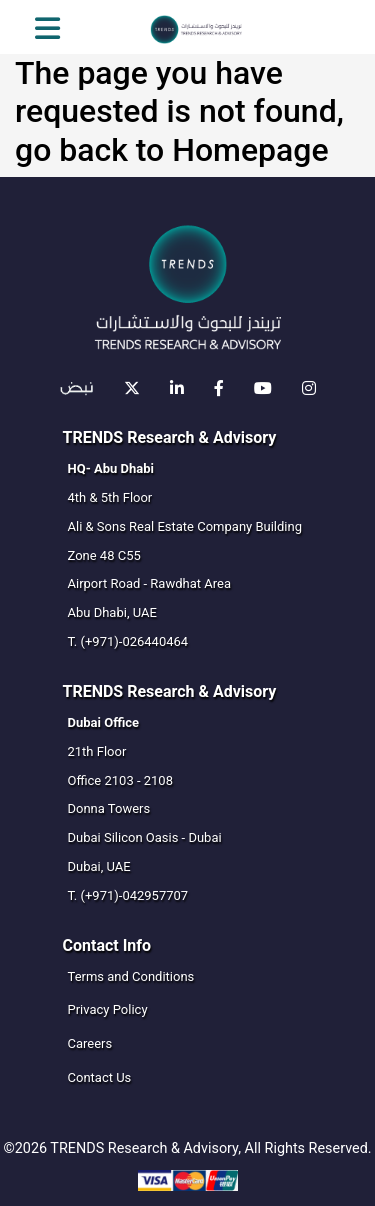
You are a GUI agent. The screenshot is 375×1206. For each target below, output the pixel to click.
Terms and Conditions (131, 976)
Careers (90, 1043)
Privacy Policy (108, 1009)
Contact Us (100, 1077)
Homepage (250, 150)
